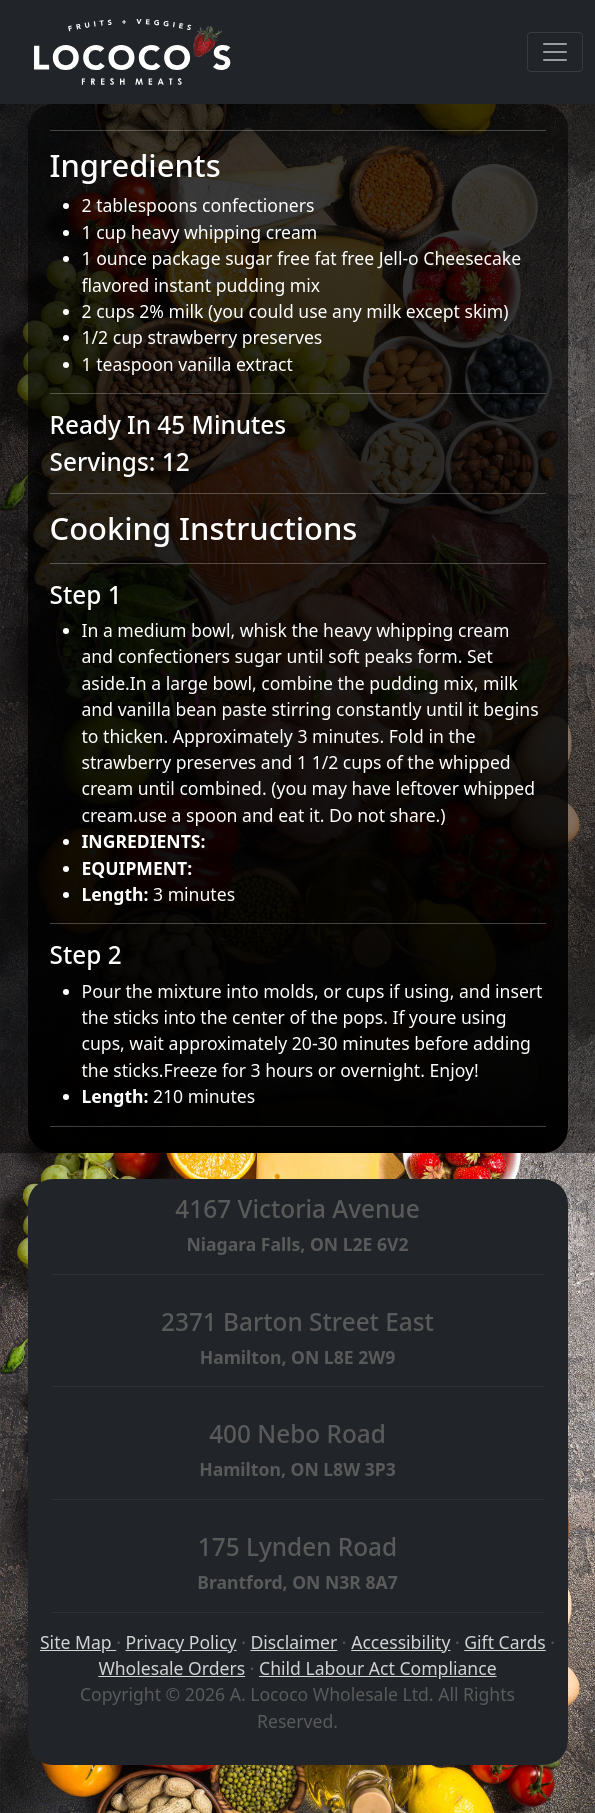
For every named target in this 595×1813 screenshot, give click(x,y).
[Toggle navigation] (555, 52)
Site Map (78, 1642)
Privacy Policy (181, 1642)
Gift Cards (504, 1642)
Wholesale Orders (171, 1668)
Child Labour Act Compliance (378, 1668)
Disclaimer (293, 1642)
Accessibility (400, 1642)
